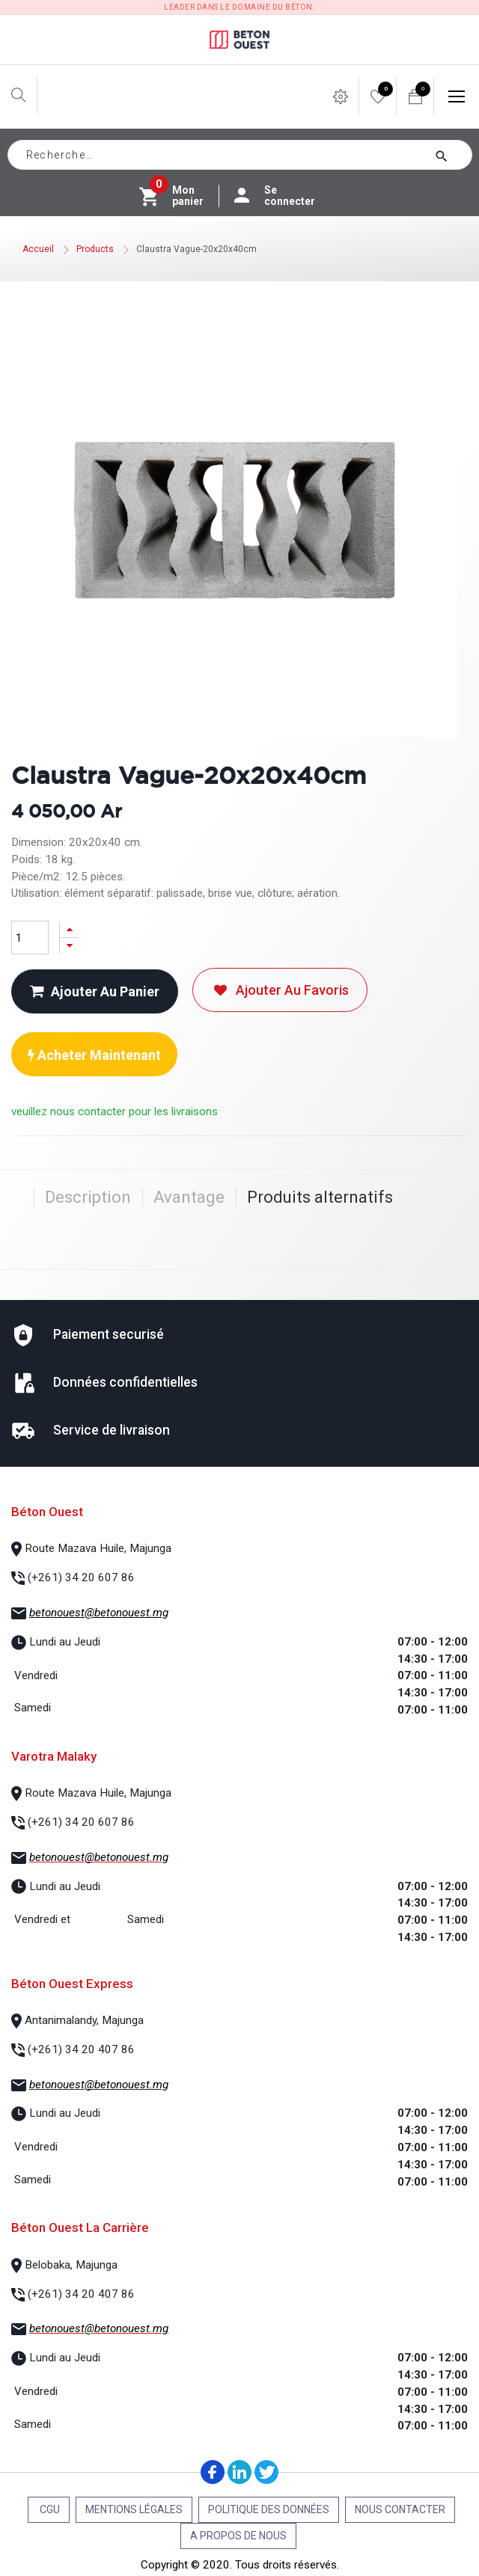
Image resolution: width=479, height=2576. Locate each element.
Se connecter (282, 196)
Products (95, 249)
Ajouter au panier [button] (94, 991)
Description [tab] (88, 1197)
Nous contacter (400, 2509)
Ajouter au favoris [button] (280, 990)
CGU (48, 2509)
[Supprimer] (69, 946)
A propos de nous (238, 2536)
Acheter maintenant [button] (94, 1055)
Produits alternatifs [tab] (320, 1197)
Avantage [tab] (189, 1197)
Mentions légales (134, 2509)
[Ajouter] (69, 929)
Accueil (38, 249)
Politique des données (268, 2509)
